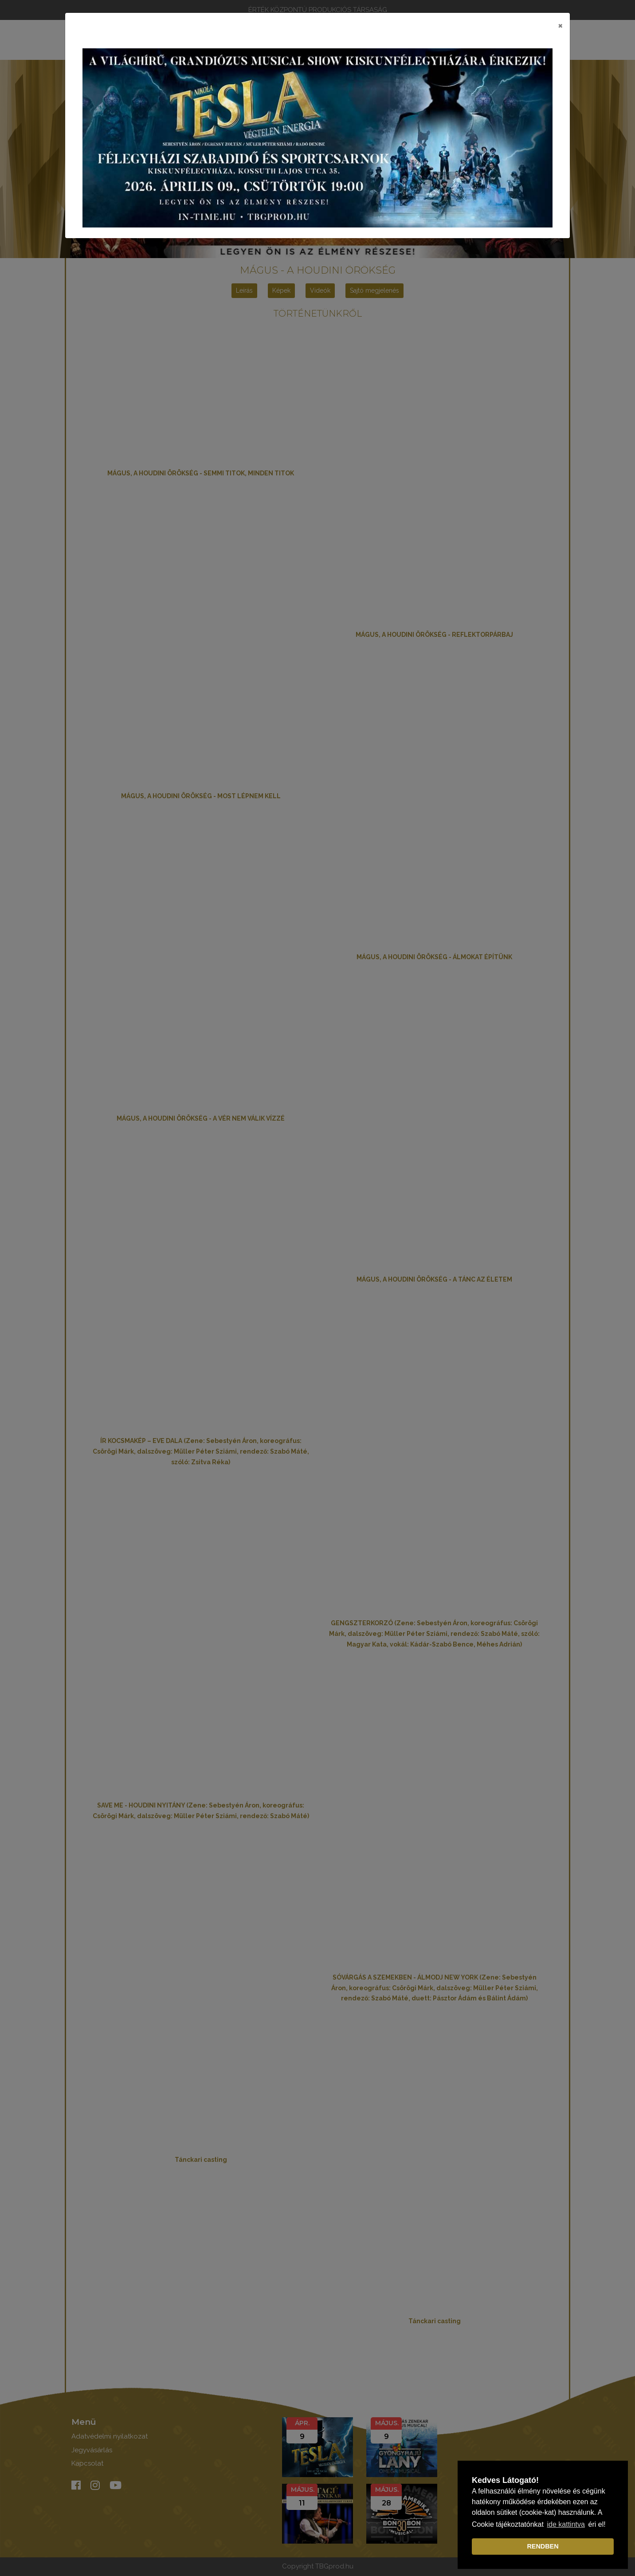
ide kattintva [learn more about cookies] (566, 2524)
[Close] (560, 25)
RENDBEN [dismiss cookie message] (542, 2546)
